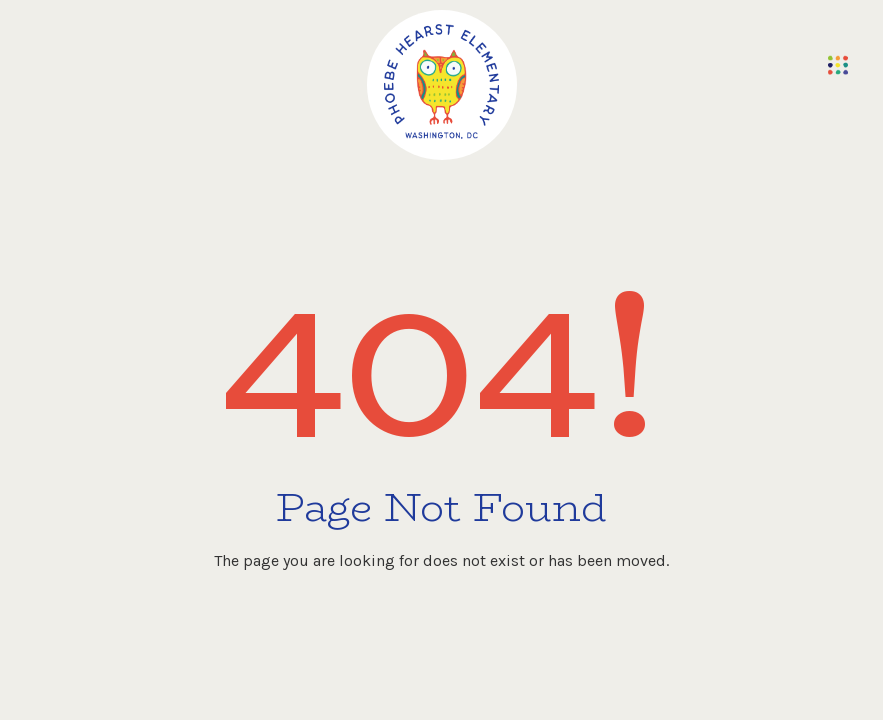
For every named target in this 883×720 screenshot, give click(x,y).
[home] (442, 85)
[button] (838, 65)
